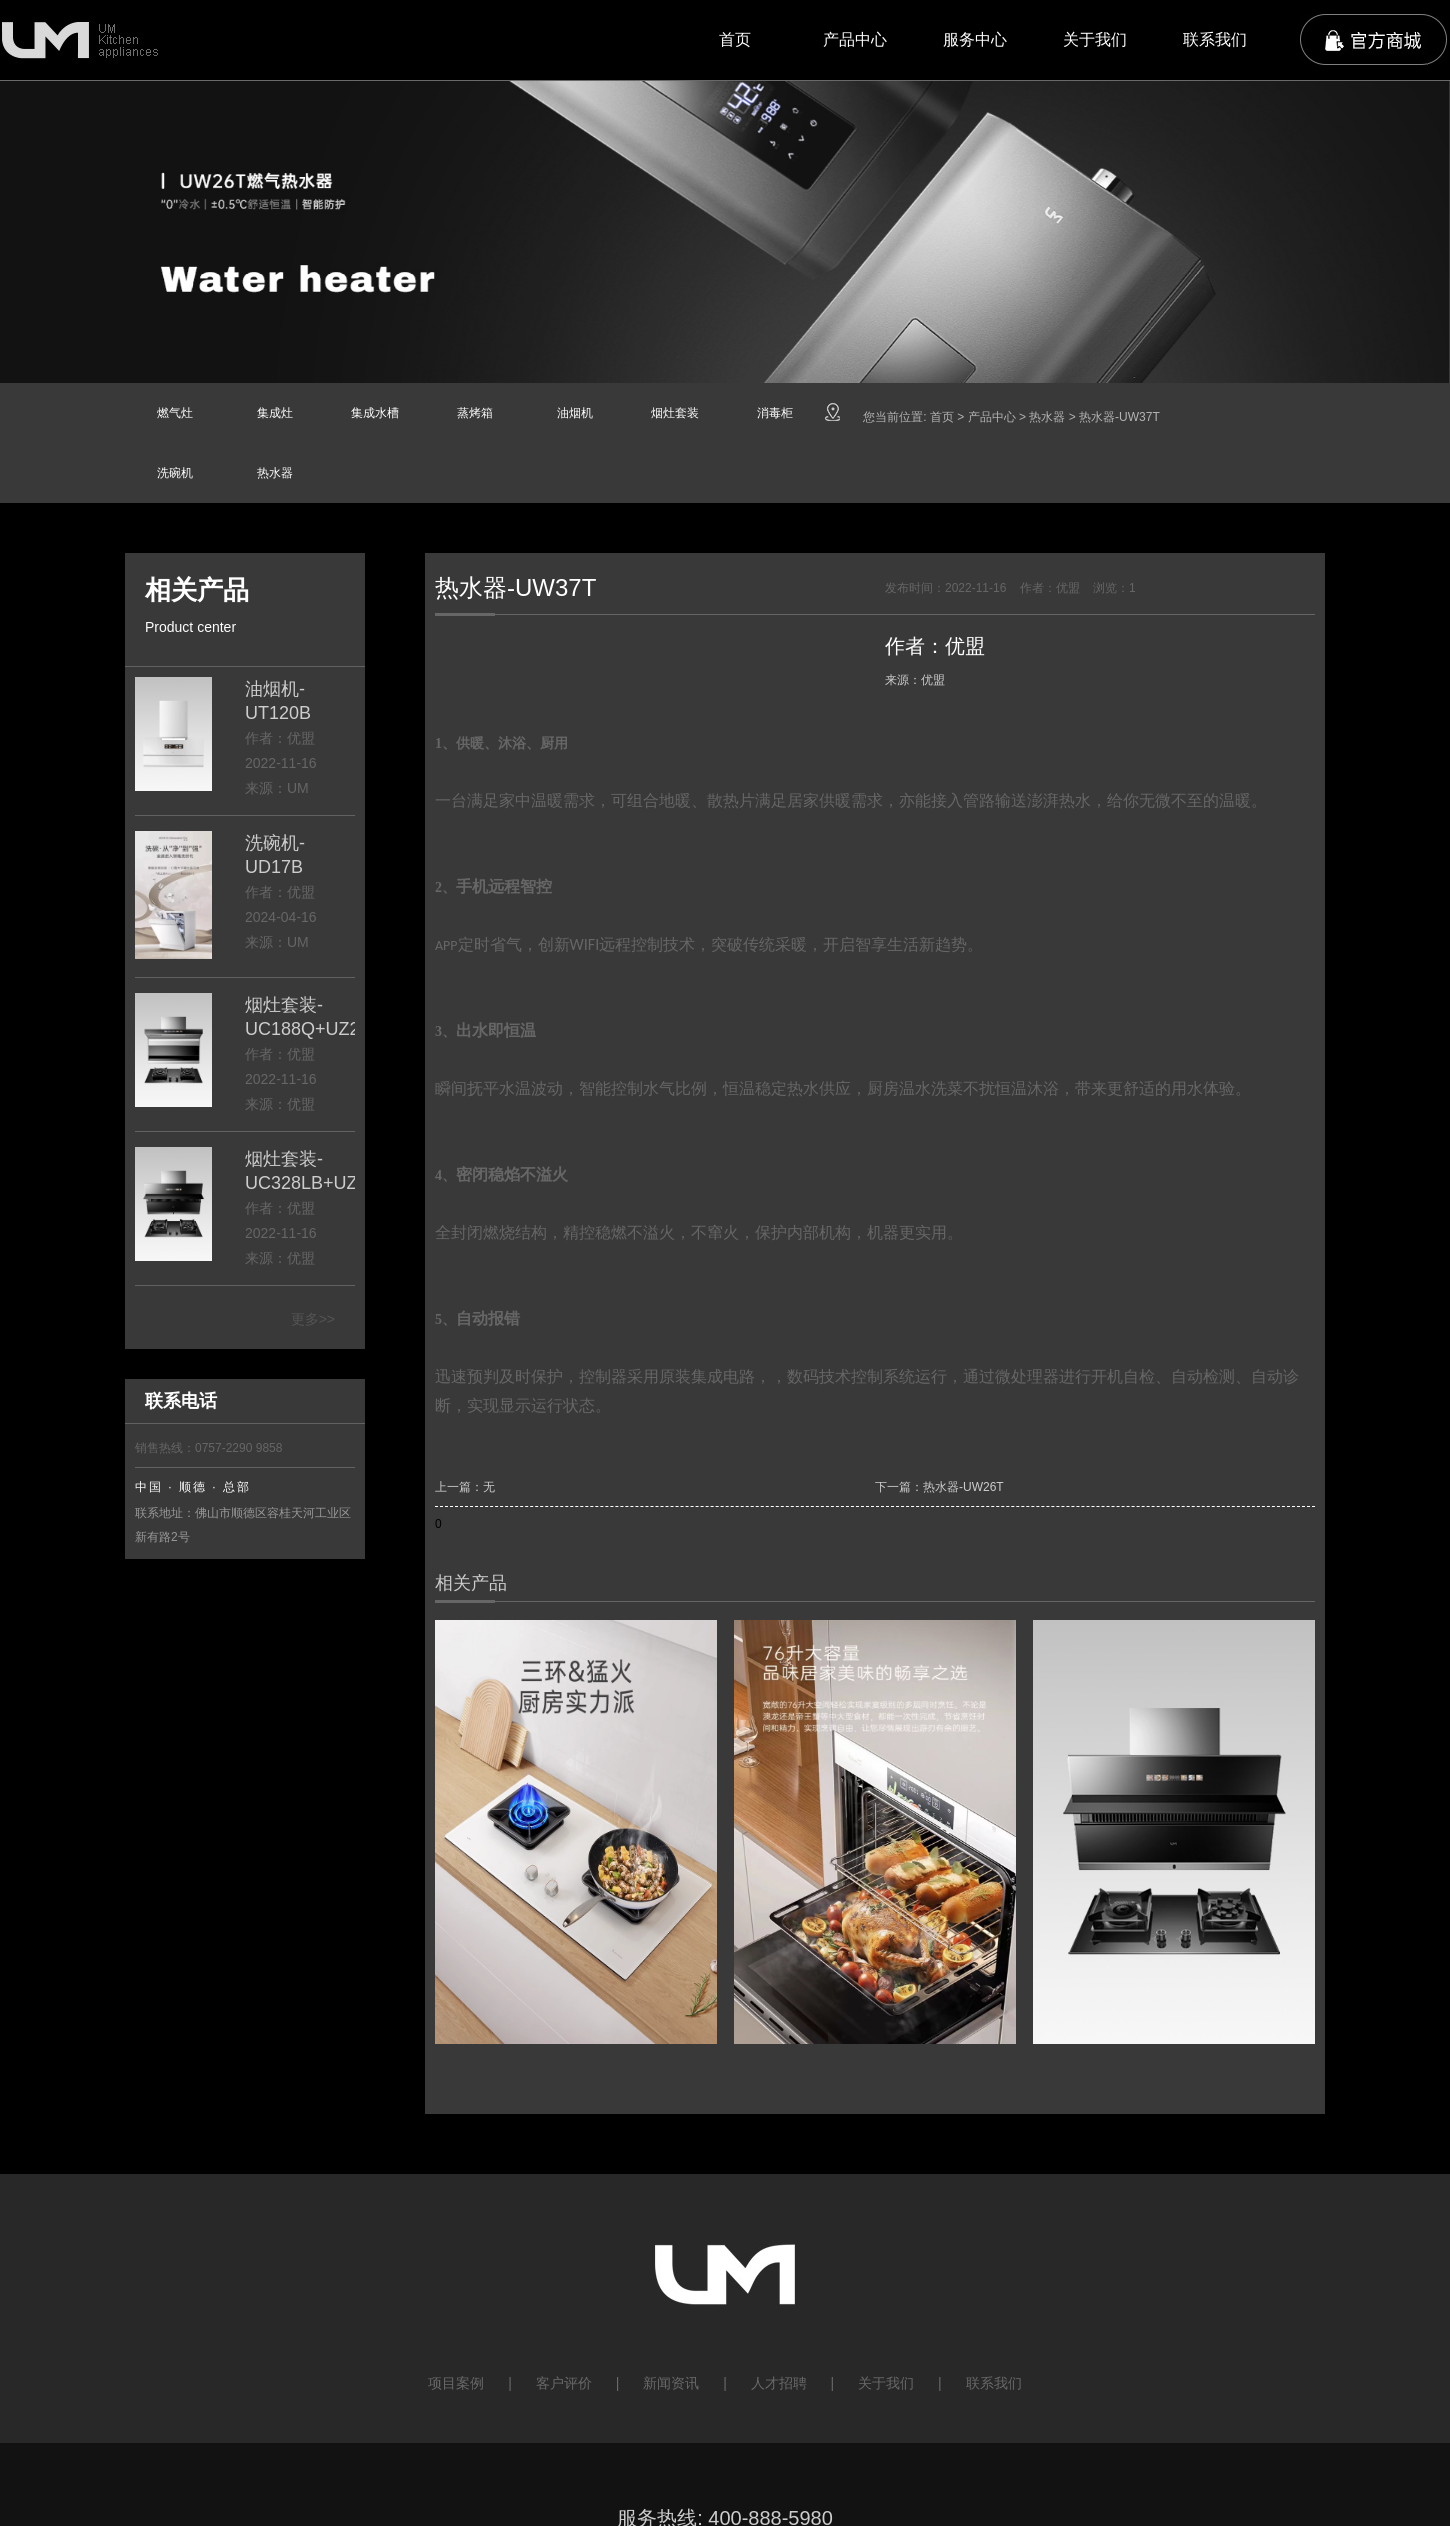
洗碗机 (175, 473)
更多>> (313, 1319)
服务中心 (975, 39)
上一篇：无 (465, 1487)
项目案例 (456, 2383)
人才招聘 (779, 2383)
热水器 (275, 473)
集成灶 (275, 413)
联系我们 (1215, 39)
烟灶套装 (675, 413)
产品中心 (855, 39)
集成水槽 (375, 413)
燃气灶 (175, 413)
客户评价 (564, 2383)
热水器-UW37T (1119, 417)
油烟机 (575, 413)
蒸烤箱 (475, 413)
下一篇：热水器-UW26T (939, 1487)
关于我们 (1095, 39)
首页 (735, 39)
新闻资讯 (671, 2383)
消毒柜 (775, 413)
